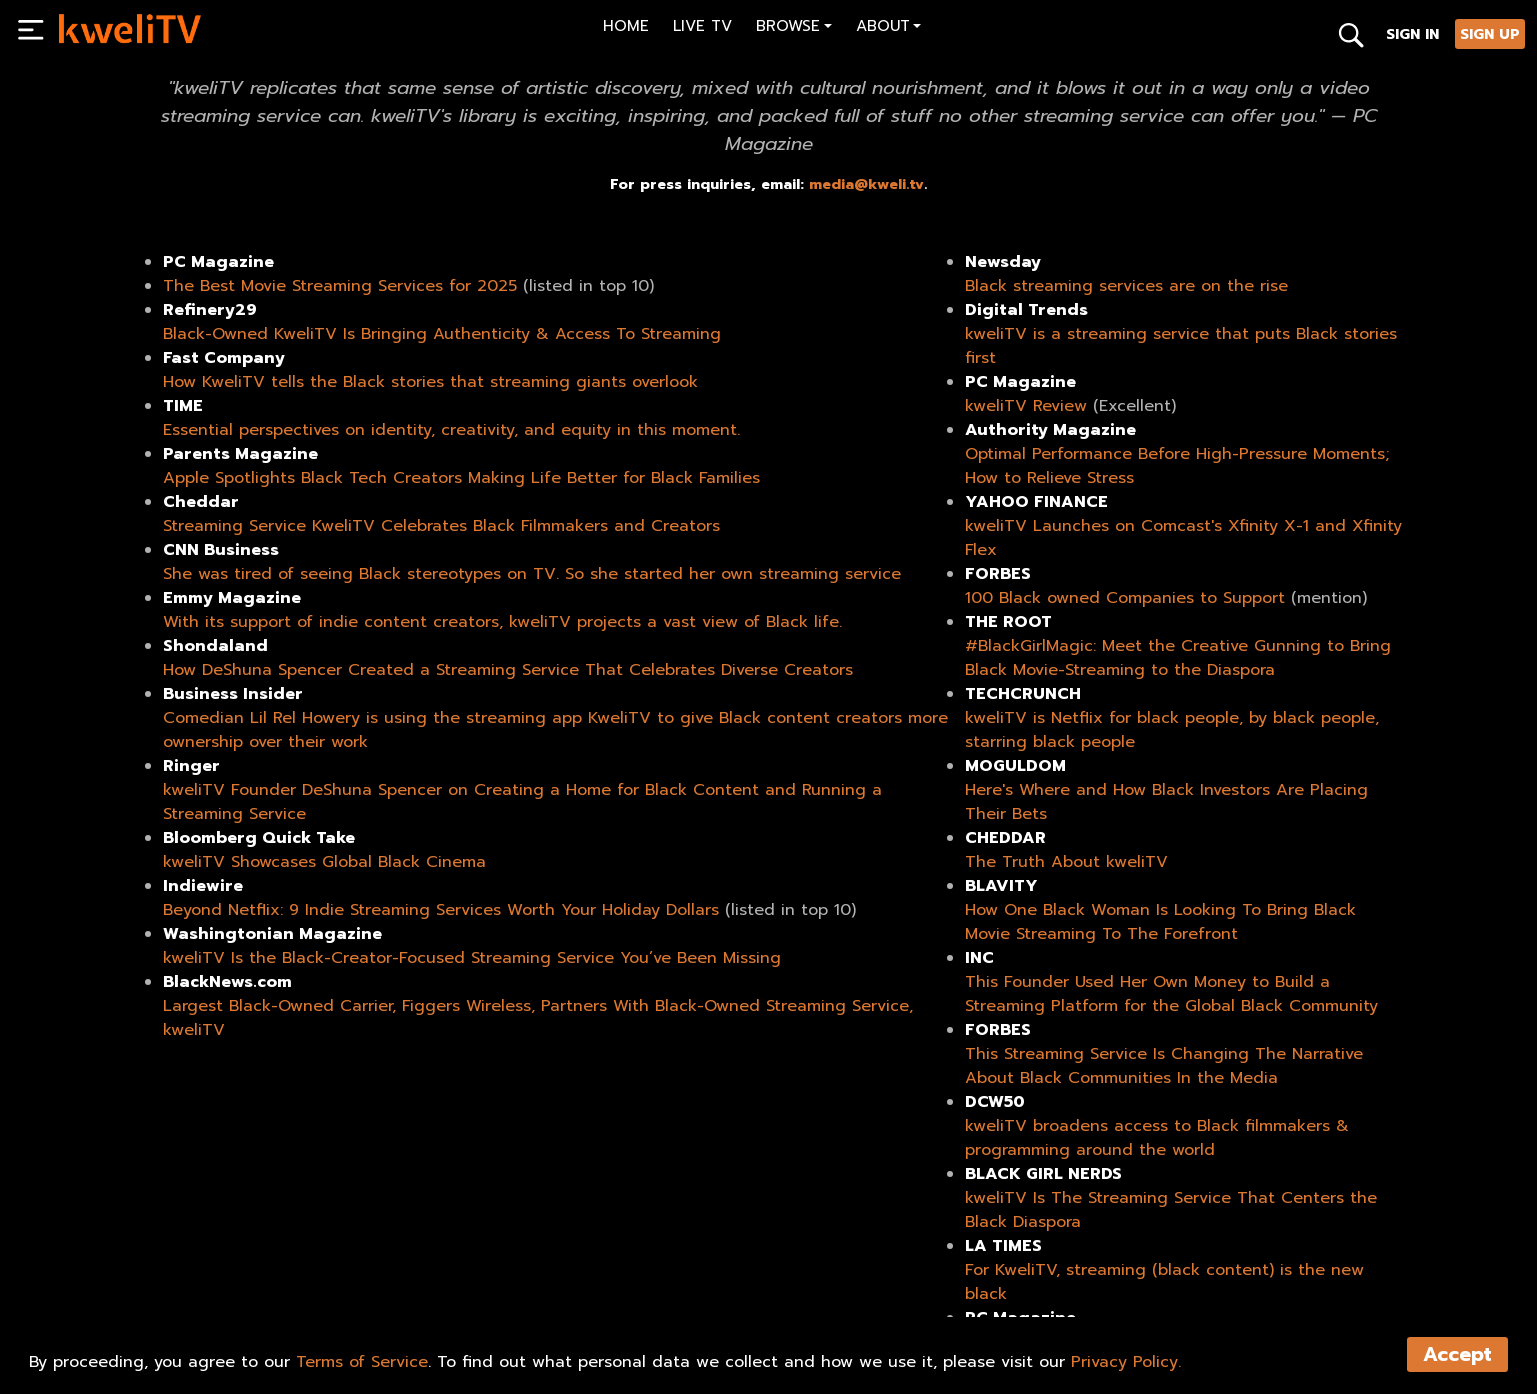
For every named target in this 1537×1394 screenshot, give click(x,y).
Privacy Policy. (1126, 1362)
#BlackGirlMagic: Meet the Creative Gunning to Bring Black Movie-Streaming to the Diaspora (1178, 658)
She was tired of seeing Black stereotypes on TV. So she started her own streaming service (532, 574)
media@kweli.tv (866, 184)
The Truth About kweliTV (1066, 862)
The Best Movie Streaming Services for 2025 (340, 286)
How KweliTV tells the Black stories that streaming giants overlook (430, 382)
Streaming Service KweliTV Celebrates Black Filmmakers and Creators (441, 526)
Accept (1457, 1354)
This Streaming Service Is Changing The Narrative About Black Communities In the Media (1164, 1066)
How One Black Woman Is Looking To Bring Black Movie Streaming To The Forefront (1160, 922)
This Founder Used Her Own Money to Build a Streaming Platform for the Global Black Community (1171, 994)
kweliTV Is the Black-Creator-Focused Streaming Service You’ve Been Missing (472, 958)
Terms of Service (362, 1362)
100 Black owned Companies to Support (1125, 598)
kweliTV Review (1026, 406)
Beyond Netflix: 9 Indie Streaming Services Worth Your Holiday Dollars (441, 910)
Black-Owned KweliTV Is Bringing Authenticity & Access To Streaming (442, 334)
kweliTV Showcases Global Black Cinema (324, 862)
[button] (794, 28)
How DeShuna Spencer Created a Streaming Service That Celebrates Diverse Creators (508, 670)
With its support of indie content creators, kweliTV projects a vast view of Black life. (502, 622)
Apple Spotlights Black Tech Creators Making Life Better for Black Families (461, 478)
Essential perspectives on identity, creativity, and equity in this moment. (451, 430)
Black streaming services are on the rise (1126, 286)
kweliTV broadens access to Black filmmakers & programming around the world (1157, 1138)
